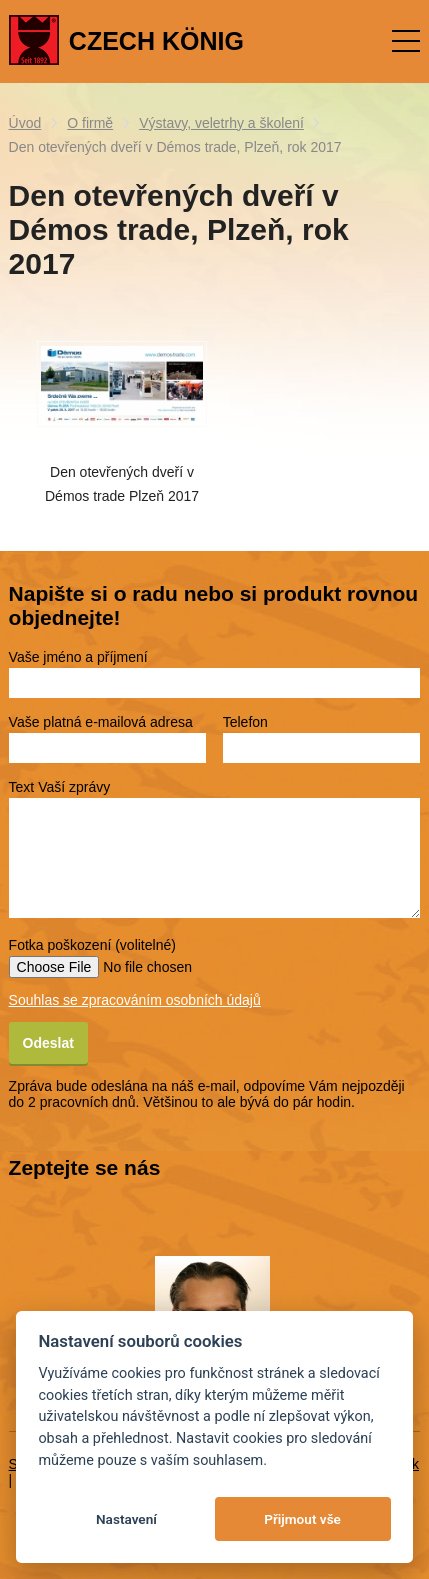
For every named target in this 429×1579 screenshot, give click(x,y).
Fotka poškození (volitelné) (92, 945)
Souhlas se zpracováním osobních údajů (135, 1000)
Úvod (25, 123)
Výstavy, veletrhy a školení (221, 123)
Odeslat (48, 1043)
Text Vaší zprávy (60, 787)
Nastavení (126, 1519)
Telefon (245, 722)
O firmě (90, 123)
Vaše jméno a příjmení (78, 657)
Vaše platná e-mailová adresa (101, 722)
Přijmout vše (302, 1519)
